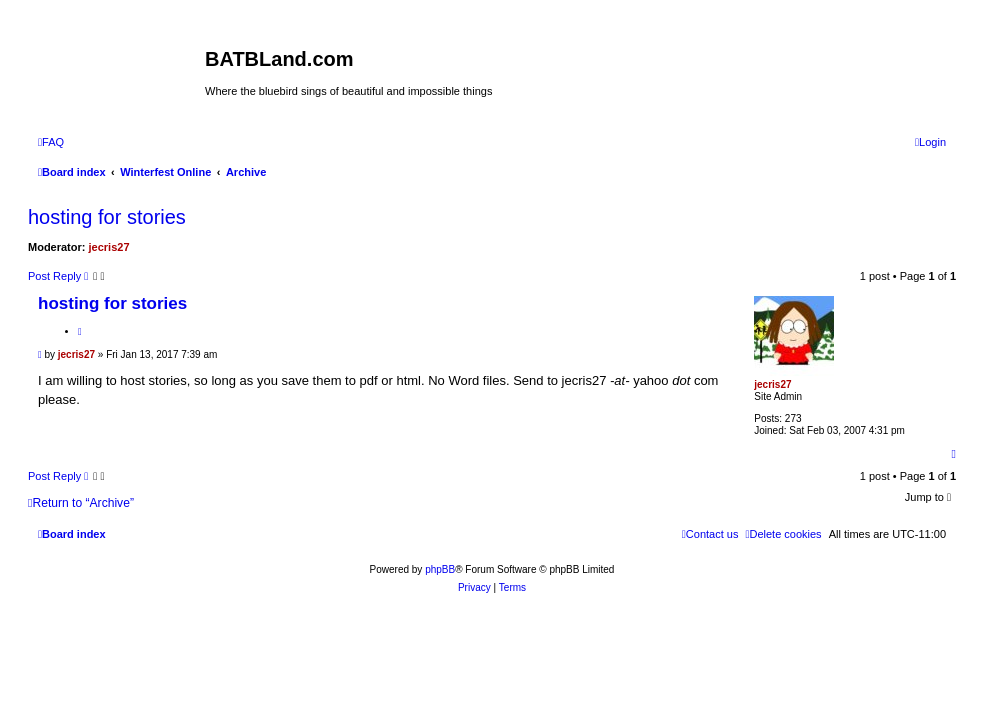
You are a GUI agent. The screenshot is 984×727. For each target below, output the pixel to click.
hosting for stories (107, 217)
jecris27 (109, 247)
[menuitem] (51, 142)
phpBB (440, 569)
